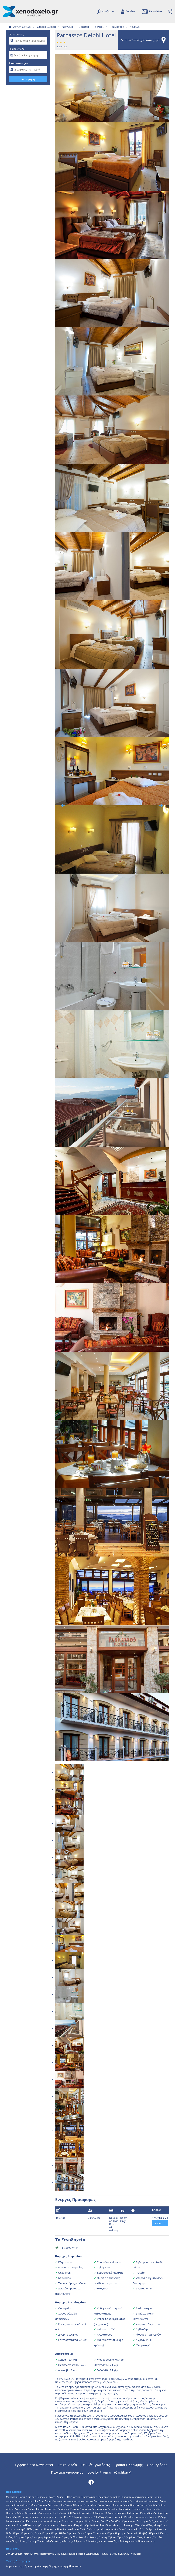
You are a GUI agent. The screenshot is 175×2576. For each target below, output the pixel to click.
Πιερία (88, 2533)
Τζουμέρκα (130, 2537)
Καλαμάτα (110, 2513)
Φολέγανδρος (90, 2541)
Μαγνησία (66, 2525)
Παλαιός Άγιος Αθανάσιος (152, 2529)
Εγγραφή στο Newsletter (34, 2465)
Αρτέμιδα (59, 2505)
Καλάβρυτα (98, 2513)
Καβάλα (72, 2513)
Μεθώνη (94, 2525)
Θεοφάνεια (60, 2553)
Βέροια (108, 2505)
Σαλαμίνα (19, 2537)
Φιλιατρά (66, 2541)
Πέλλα (62, 2533)
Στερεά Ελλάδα (46, 26)
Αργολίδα (22, 2505)
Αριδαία (33, 2505)
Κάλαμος (121, 2513)
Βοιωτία (84, 26)
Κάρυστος (23, 2517)
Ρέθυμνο (162, 2533)
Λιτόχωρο (154, 2521)
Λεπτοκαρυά (77, 2521)
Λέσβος (96, 2521)
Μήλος (149, 2525)
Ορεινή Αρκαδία (109, 2529)
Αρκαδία (42, 2505)
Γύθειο (161, 2505)
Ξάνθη (83, 2529)
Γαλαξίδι (152, 2505)
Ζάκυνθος (113, 2509)
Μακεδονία (12, 2496)
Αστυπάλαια (90, 2505)
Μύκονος (10, 2529)
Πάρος (38, 2533)
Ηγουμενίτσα (138, 2509)
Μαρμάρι (84, 2525)
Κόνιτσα (109, 2517)
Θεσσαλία (42, 2496)
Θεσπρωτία (31, 2513)
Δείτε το (160, 2223)
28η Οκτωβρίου (14, 2553)
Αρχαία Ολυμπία (74, 2505)
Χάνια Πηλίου (136, 2541)
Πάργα (16, 2533)
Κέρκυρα (78, 2517)
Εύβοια (68, 2496)
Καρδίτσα (163, 2513)
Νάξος (30, 2529)
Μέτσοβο (140, 2525)
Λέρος (88, 2521)
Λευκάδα (105, 2521)
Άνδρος (163, 2501)
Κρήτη (150, 2496)
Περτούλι (72, 2533)
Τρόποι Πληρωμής (128, 2465)
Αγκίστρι (61, 2501)
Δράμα (31, 2509)
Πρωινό (29, 2566)
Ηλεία (149, 2509)
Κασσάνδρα (36, 2517)
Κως (28, 2521)
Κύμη (22, 2521)
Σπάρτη (103, 2537)
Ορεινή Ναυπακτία (128, 2529)
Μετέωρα (129, 2525)
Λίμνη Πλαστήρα (139, 2521)
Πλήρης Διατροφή (58, 2566)
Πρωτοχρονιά (46, 2553)
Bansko (34, 2501)
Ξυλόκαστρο (93, 2529)
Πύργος (153, 2533)
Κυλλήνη (162, 2517)
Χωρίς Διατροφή (14, 2566)
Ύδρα (57, 2541)
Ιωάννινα (62, 2513)
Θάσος (20, 2513)
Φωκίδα (134, 26)
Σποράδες (126, 2496)
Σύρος (120, 2537)
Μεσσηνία (118, 2525)
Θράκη (22, 2496)
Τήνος (140, 2537)
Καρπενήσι (11, 2517)
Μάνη (76, 2525)
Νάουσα (39, 2529)
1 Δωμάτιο (16, 63)
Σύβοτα (112, 2537)
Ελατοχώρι (51, 2509)
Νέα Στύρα (73, 2529)
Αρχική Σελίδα (20, 26)
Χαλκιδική (123, 2541)
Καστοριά (48, 2517)
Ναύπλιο (62, 2529)
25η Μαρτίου (92, 2553)
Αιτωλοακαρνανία (119, 2501)
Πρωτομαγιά (115, 2553)
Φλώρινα (77, 2541)
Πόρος (110, 2533)
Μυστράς (21, 2529)
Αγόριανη (72, 2501)
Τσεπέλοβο (48, 2541)
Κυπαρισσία (12, 2521)
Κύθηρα (153, 2517)
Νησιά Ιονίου (22, 2501)
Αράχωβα (67, 26)
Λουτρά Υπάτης (41, 2525)
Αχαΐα (101, 2505)
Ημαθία (156, 2509)
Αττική (76, 2496)
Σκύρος (94, 2537)
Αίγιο (96, 2501)
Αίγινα (89, 2501)
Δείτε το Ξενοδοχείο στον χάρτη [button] (144, 40)
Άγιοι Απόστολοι (47, 2501)
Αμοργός (154, 2501)
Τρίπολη (22, 2541)
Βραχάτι (134, 2505)
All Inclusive (75, 2566)
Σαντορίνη (37, 2537)
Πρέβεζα (143, 2533)
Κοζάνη (100, 2517)
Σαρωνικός (103, 2496)
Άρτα (50, 2505)
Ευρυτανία (85, 2509)
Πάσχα (104, 2553)
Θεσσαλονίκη (45, 2513)
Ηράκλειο (11, 2513)
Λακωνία (48, 2521)
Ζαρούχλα (124, 2509)
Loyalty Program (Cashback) (109, 2472)
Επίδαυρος (63, 2509)
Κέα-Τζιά (68, 2517)
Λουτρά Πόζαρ (24, 2525)
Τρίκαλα (148, 2537)
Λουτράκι (55, 2525)
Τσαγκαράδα (34, 2541)
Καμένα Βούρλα (148, 2513)
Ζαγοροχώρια (99, 2509)
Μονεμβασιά (160, 2525)
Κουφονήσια (141, 2517)
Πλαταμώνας (99, 2533)
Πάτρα (54, 2533)
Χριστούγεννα (31, 2553)
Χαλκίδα (112, 2541)
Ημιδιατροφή (41, 2566)
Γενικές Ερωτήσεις (95, 2465)
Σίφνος (65, 2537)
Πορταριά (120, 2533)
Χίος (153, 2541)
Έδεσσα (40, 2509)
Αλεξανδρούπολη (139, 2501)
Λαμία (57, 2521)
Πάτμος (46, 2533)
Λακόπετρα (37, 2521)
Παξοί (9, 2533)
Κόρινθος (129, 2517)
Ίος (54, 2513)
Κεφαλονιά (89, 2517)
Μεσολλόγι (106, 2525)
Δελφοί (99, 26)
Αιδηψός (104, 2501)
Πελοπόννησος (89, 2496)
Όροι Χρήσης (157, 2465)
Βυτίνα (143, 2505)
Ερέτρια (74, 2509)
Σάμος (28, 2537)
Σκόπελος (84, 2537)
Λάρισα (65, 2521)
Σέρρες (47, 2537)
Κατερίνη (58, 2517)
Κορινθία (118, 2517)
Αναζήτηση (28, 79)
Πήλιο (81, 2533)
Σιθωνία (56, 2537)
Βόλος (126, 2505)
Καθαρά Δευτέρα (76, 2553)
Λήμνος (125, 2521)
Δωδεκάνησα (139, 2496)
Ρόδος (9, 2537)
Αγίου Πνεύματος (132, 2553)
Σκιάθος (74, 2537)
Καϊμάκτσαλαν (84, 2513)
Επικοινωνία (67, 2465)
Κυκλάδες (115, 2496)
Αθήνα (81, 2501)
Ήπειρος (31, 2496)
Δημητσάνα (21, 2509)
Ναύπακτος (50, 2529)
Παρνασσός (116, 26)
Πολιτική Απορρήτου (67, 2472)
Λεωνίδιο (116, 2521)
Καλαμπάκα (133, 2513)
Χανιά (147, 2541)
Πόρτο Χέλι (132, 2533)
